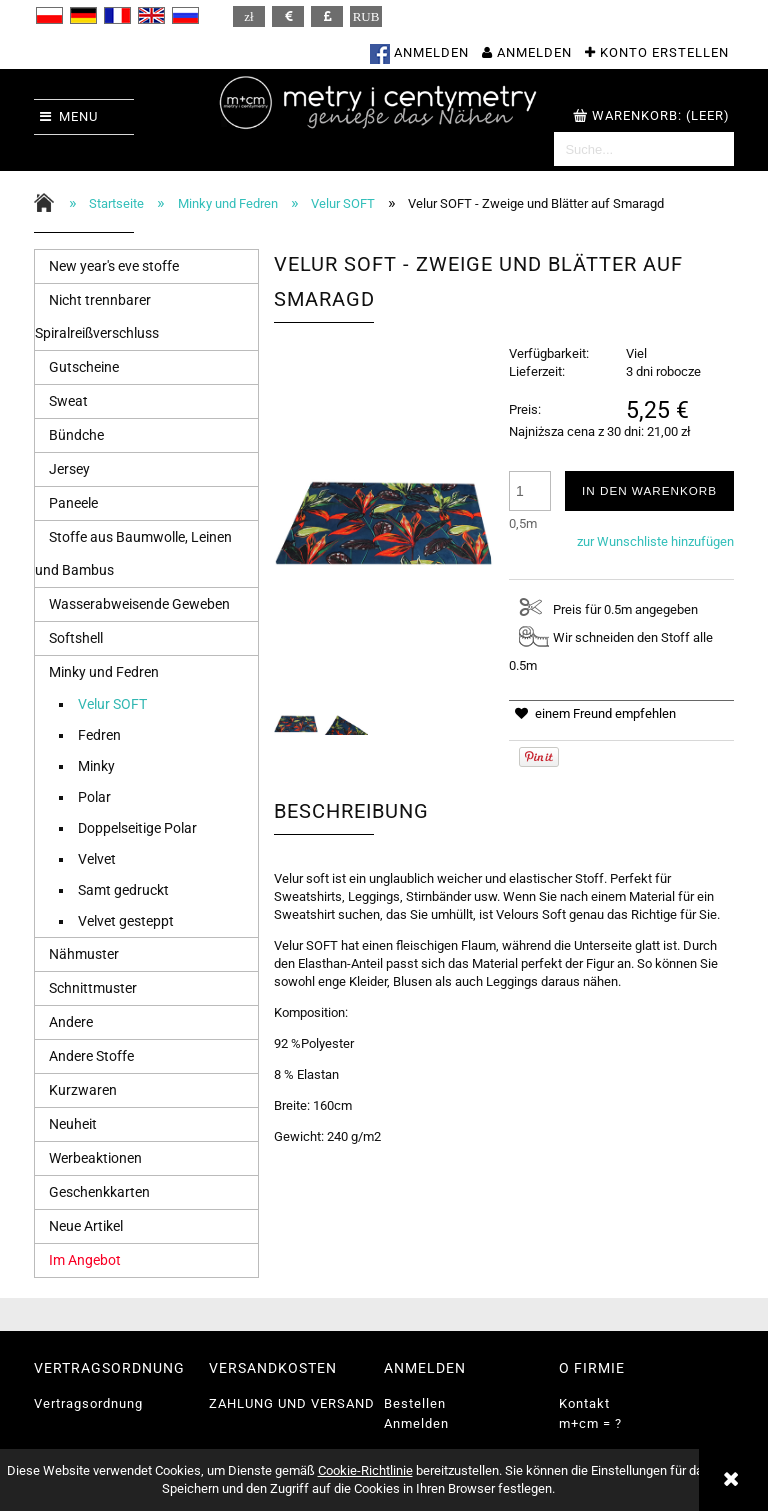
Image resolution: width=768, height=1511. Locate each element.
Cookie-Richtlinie (365, 1470)
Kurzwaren (83, 1090)
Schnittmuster (93, 988)
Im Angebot (85, 1260)
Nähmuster (84, 954)
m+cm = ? (590, 1423)
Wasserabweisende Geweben (139, 604)
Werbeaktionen (95, 1158)
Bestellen (415, 1403)
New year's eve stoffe (114, 266)
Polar (94, 797)
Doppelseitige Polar (137, 828)
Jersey (69, 469)
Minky (96, 766)
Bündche (76, 435)
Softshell (76, 638)
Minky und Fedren (104, 672)
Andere (71, 1022)
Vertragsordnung (88, 1403)
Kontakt (584, 1403)
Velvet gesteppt (126, 921)
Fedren (99, 735)
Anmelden (416, 1423)
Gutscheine (84, 367)
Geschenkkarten (99, 1192)
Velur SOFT (112, 704)
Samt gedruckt (123, 890)
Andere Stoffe (91, 1056)
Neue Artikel (86, 1226)
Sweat (68, 401)
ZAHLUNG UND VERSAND (292, 1403)
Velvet (97, 859)
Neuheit (73, 1124)
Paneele (73, 503)
